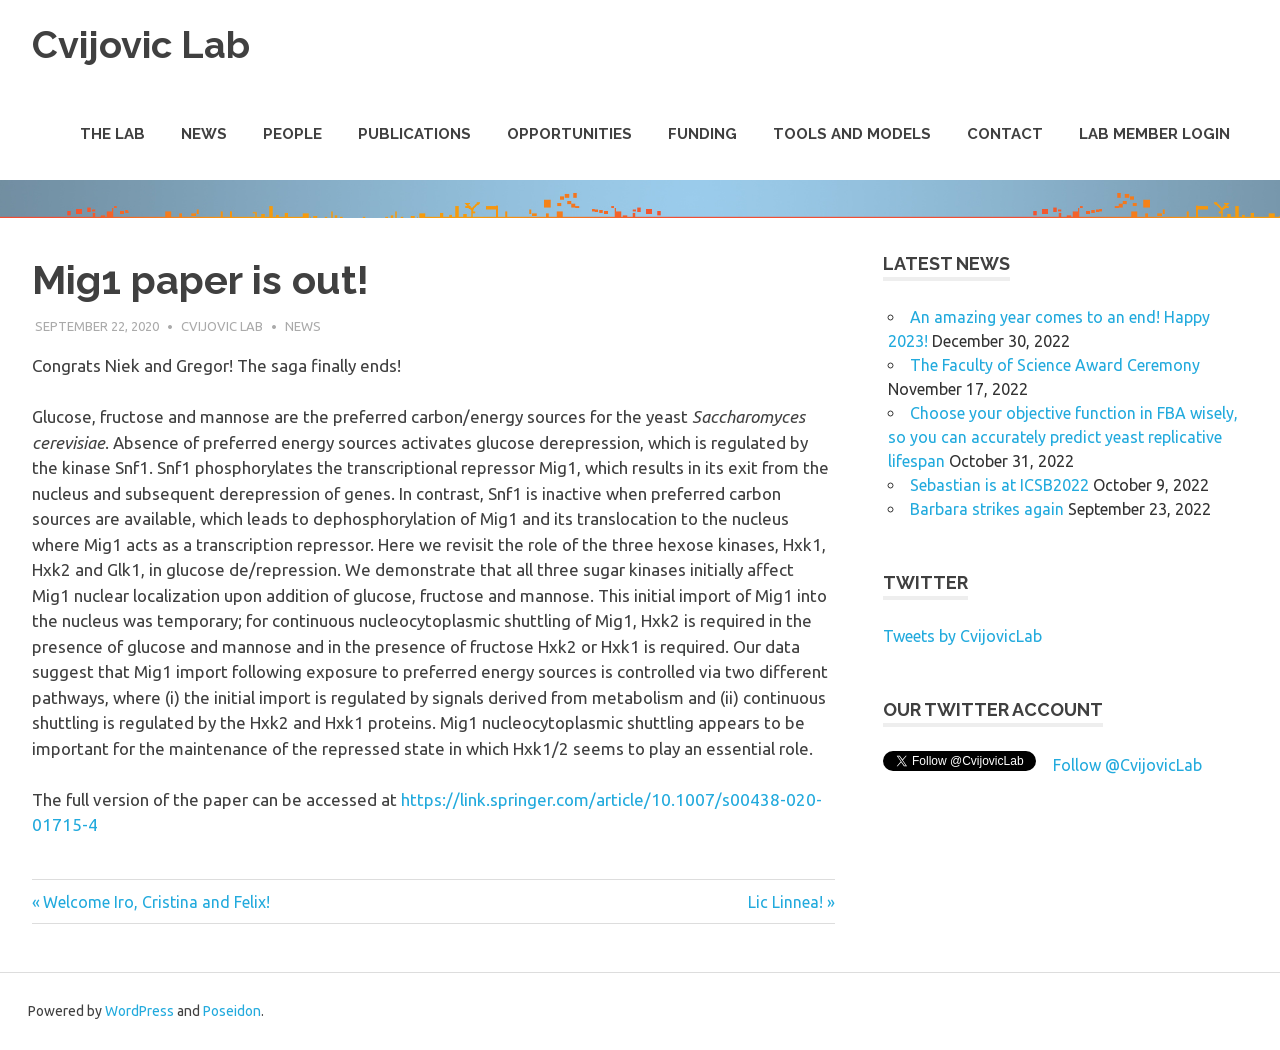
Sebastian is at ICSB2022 (999, 485)
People (292, 134)
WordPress (139, 1011)
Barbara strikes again (987, 509)
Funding (702, 134)
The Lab (112, 134)
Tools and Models (852, 134)
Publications (414, 134)
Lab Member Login (1154, 134)
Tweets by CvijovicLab (962, 636)
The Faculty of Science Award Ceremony (1055, 365)
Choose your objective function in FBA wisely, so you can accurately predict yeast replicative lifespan (1063, 437)
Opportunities (569, 134)
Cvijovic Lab (141, 44)
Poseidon (232, 1011)
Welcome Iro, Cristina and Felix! (156, 902)
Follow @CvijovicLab (1127, 765)
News (204, 134)
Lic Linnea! (785, 902)
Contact (1005, 134)
